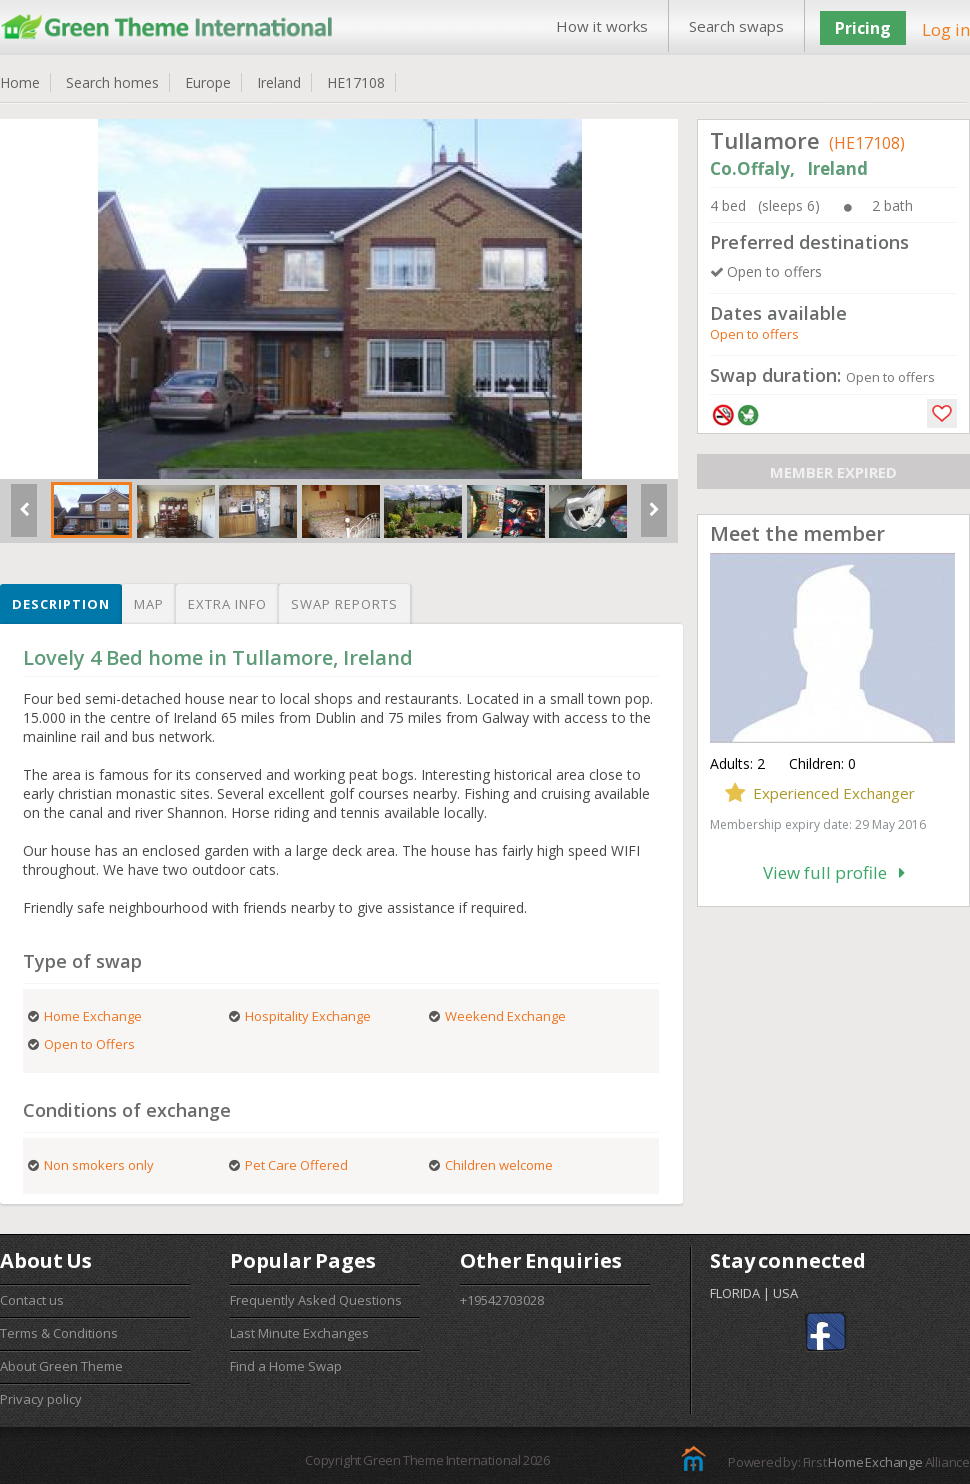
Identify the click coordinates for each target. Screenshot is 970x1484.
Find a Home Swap (286, 1366)
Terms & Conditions (59, 1333)
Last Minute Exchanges (299, 1333)
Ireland (279, 82)
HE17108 (356, 82)
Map (149, 604)
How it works (602, 26)
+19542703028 (502, 1300)
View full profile (834, 872)
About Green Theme (61, 1366)
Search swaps (736, 26)
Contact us (32, 1300)
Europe (208, 82)
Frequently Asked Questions (316, 1300)
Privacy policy (41, 1399)
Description (61, 604)
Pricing (863, 28)
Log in (946, 29)
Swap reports (344, 604)
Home (20, 82)
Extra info (227, 604)
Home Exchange (875, 1462)
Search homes (112, 82)
